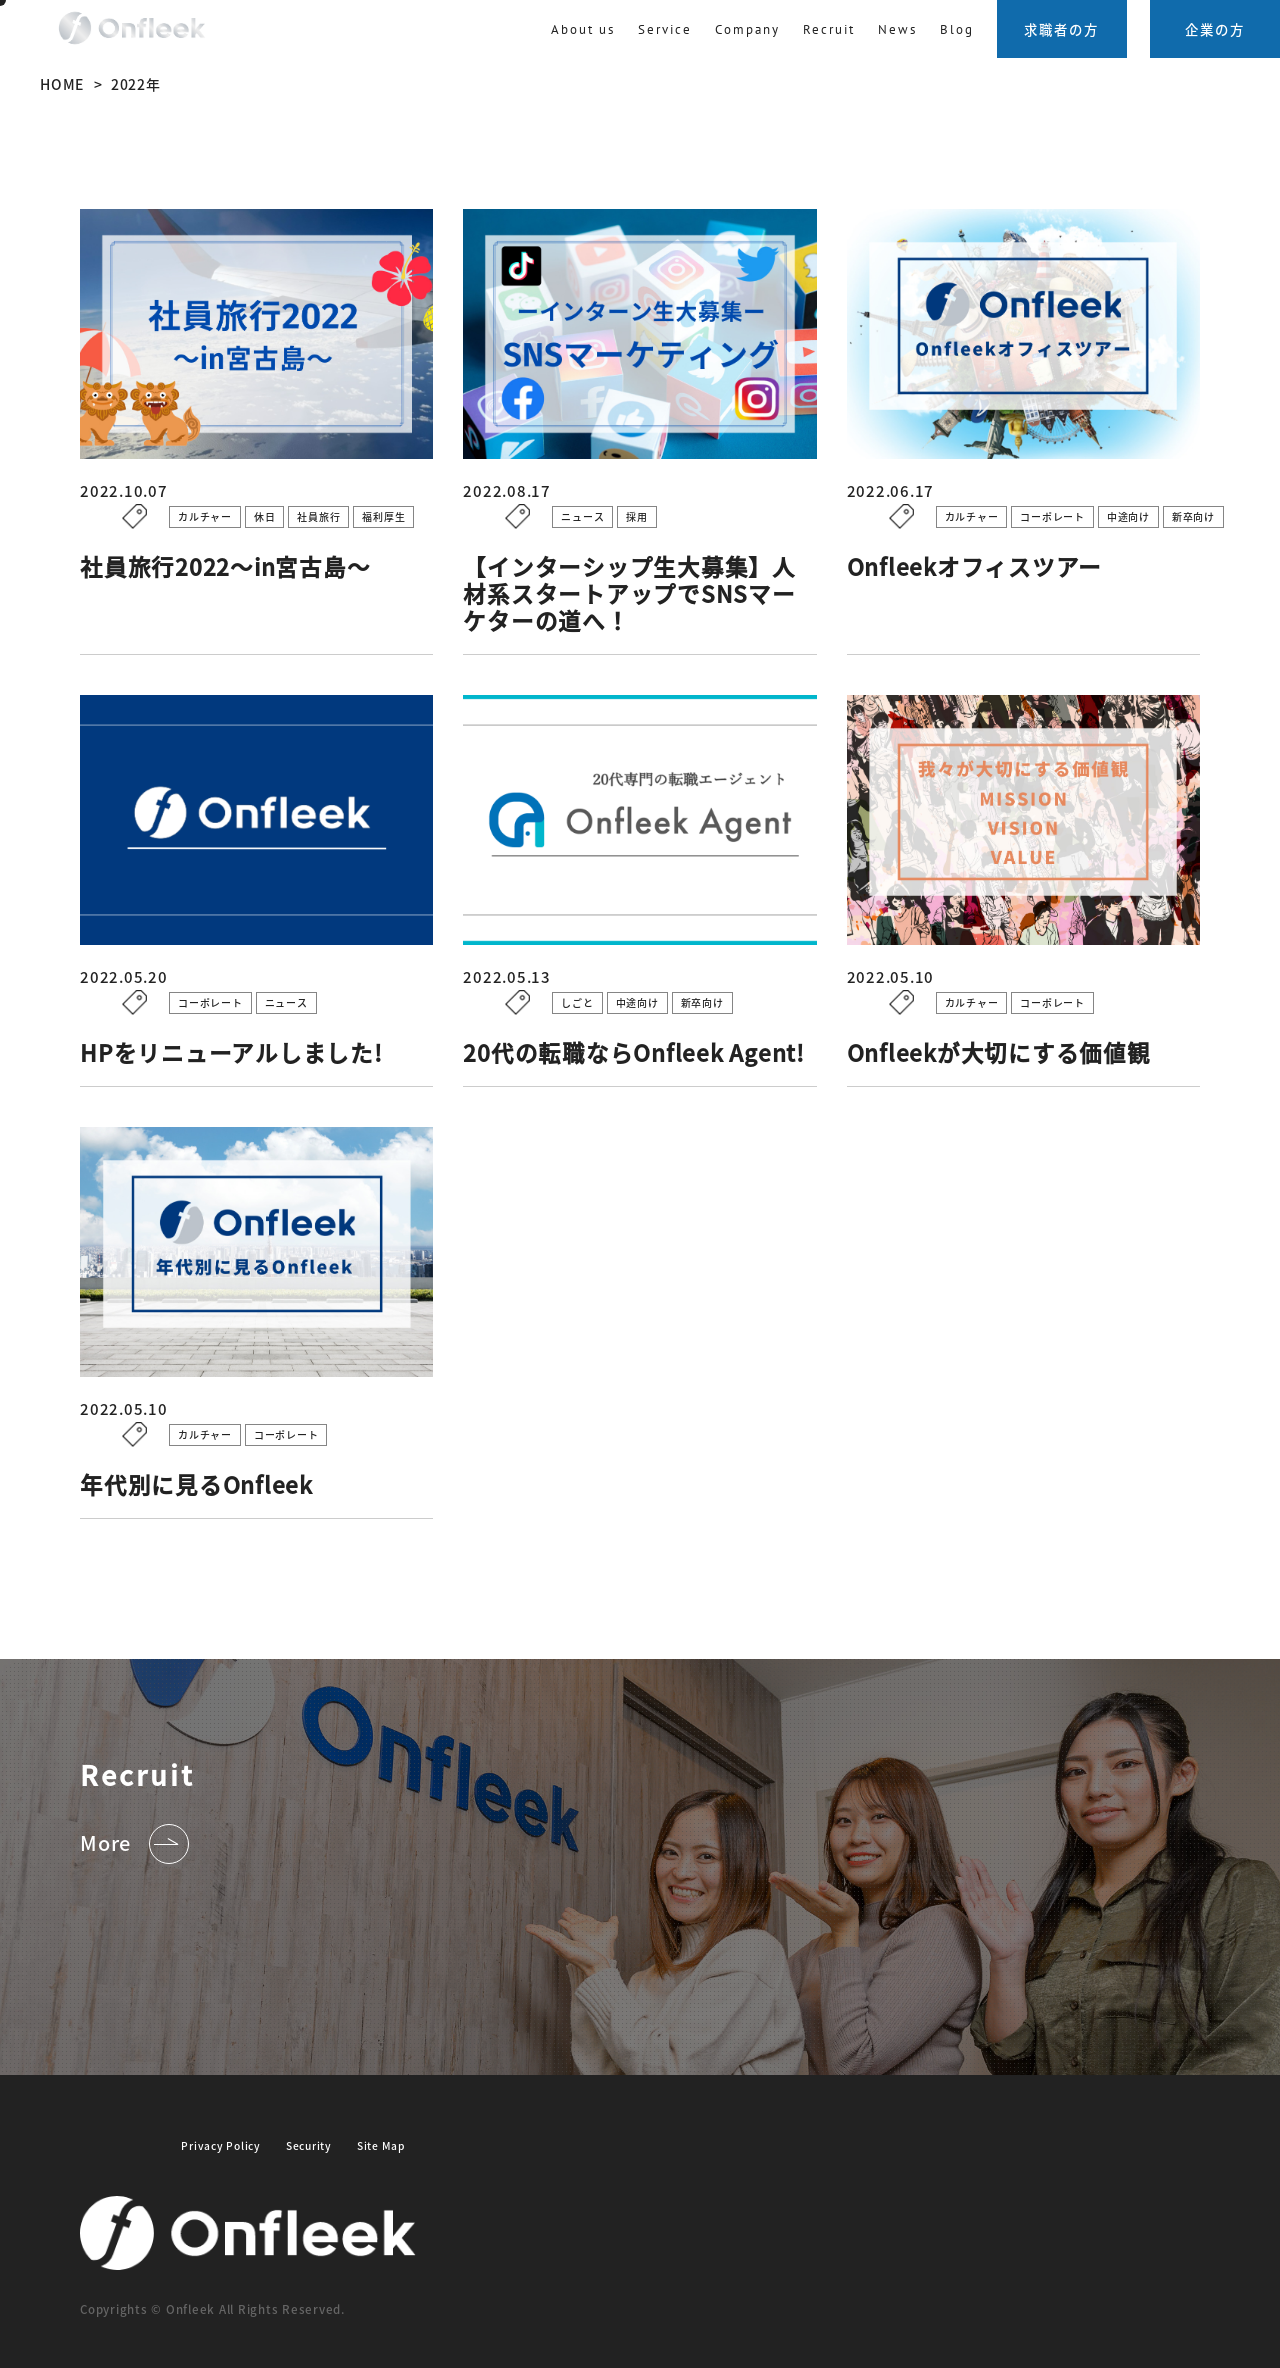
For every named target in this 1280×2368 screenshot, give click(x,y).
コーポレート (1052, 516)
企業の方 (1215, 29)
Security (309, 2145)
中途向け (1128, 516)
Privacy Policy (221, 2145)
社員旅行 (318, 516)
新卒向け (1193, 516)
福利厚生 (383, 516)
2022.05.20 (176, 977)
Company (747, 29)
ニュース (582, 516)
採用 (637, 516)
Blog (957, 29)
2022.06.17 (943, 491)
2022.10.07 (176, 491)
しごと (577, 1002)
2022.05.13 (559, 977)
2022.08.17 (559, 491)
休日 (265, 516)
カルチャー (205, 516)
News (897, 29)
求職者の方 (1061, 29)
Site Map (381, 2145)
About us (583, 29)
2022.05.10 (943, 977)
